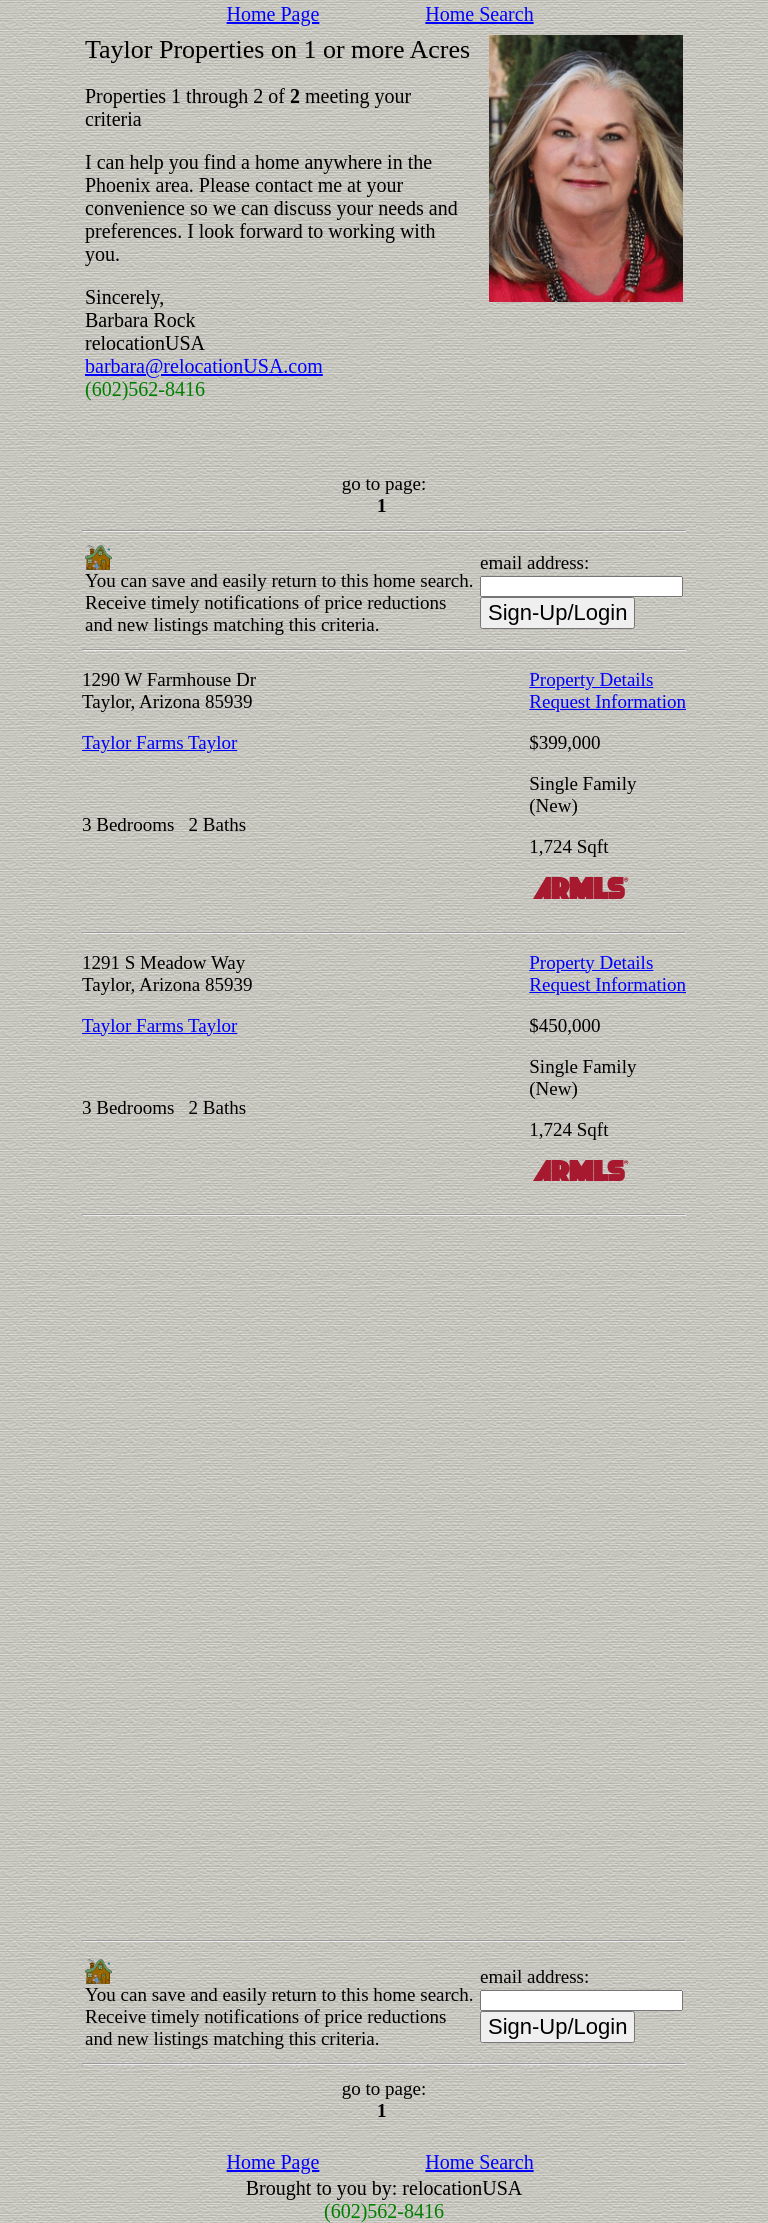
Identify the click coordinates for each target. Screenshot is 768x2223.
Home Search (479, 14)
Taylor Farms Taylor (159, 742)
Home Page (273, 14)
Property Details (591, 679)
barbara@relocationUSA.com (204, 366)
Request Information (607, 701)
